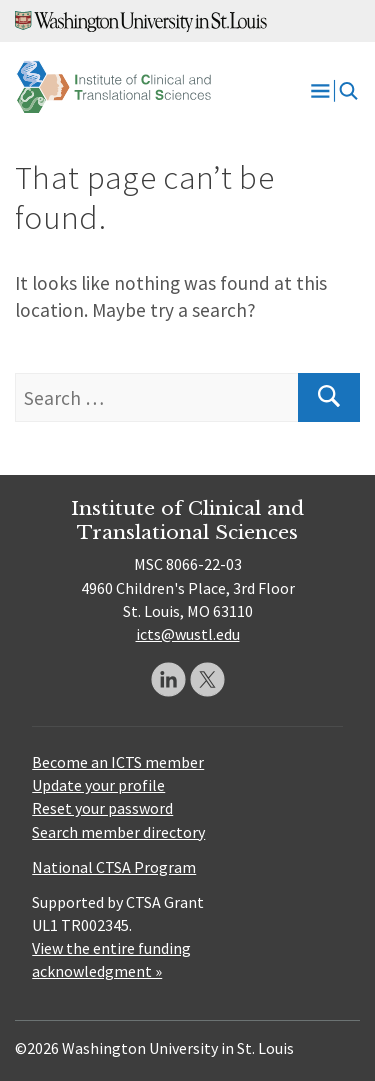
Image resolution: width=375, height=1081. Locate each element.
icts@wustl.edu (188, 634)
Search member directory (118, 832)
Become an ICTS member (118, 762)
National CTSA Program (114, 867)
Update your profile (98, 785)
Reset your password (102, 808)
